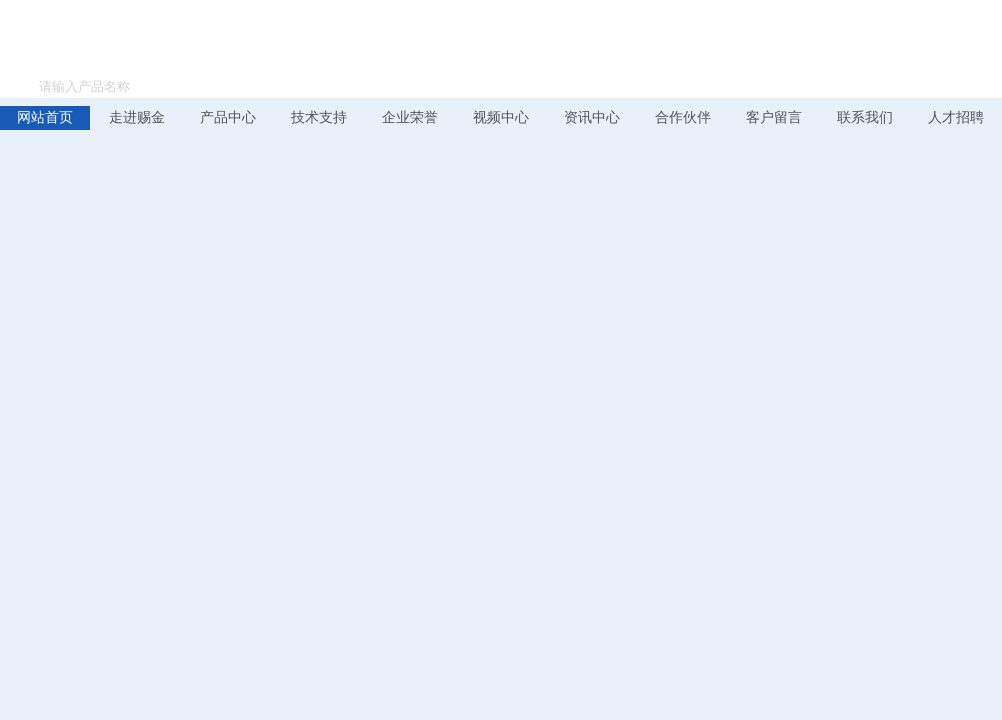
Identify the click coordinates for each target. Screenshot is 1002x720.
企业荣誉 (410, 117)
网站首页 (45, 117)
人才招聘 (956, 117)
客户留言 (774, 117)
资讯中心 (592, 117)
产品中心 (228, 117)
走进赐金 (137, 117)
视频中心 (501, 117)
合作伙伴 (683, 117)
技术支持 (319, 117)
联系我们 (865, 117)
